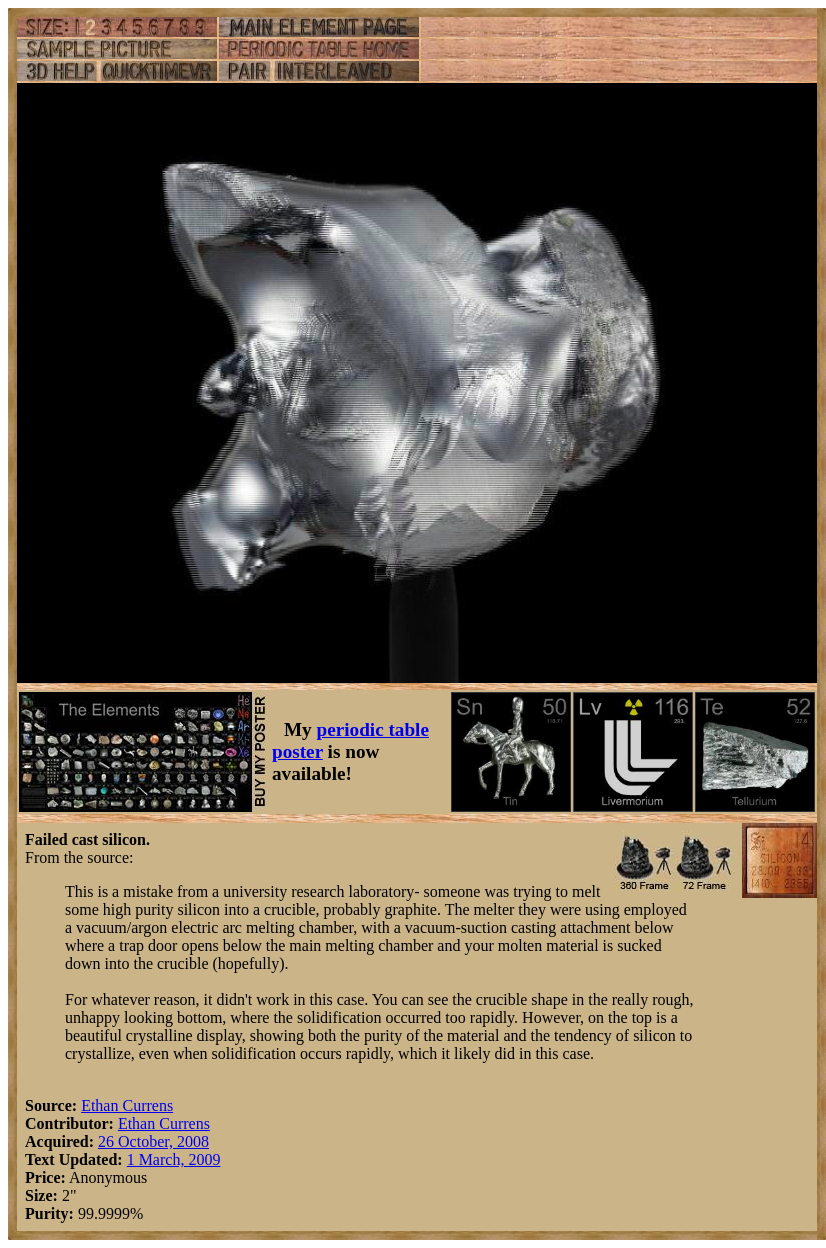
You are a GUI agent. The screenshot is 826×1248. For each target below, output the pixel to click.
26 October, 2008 (153, 1141)
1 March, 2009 (174, 1159)
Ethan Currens (127, 1105)
